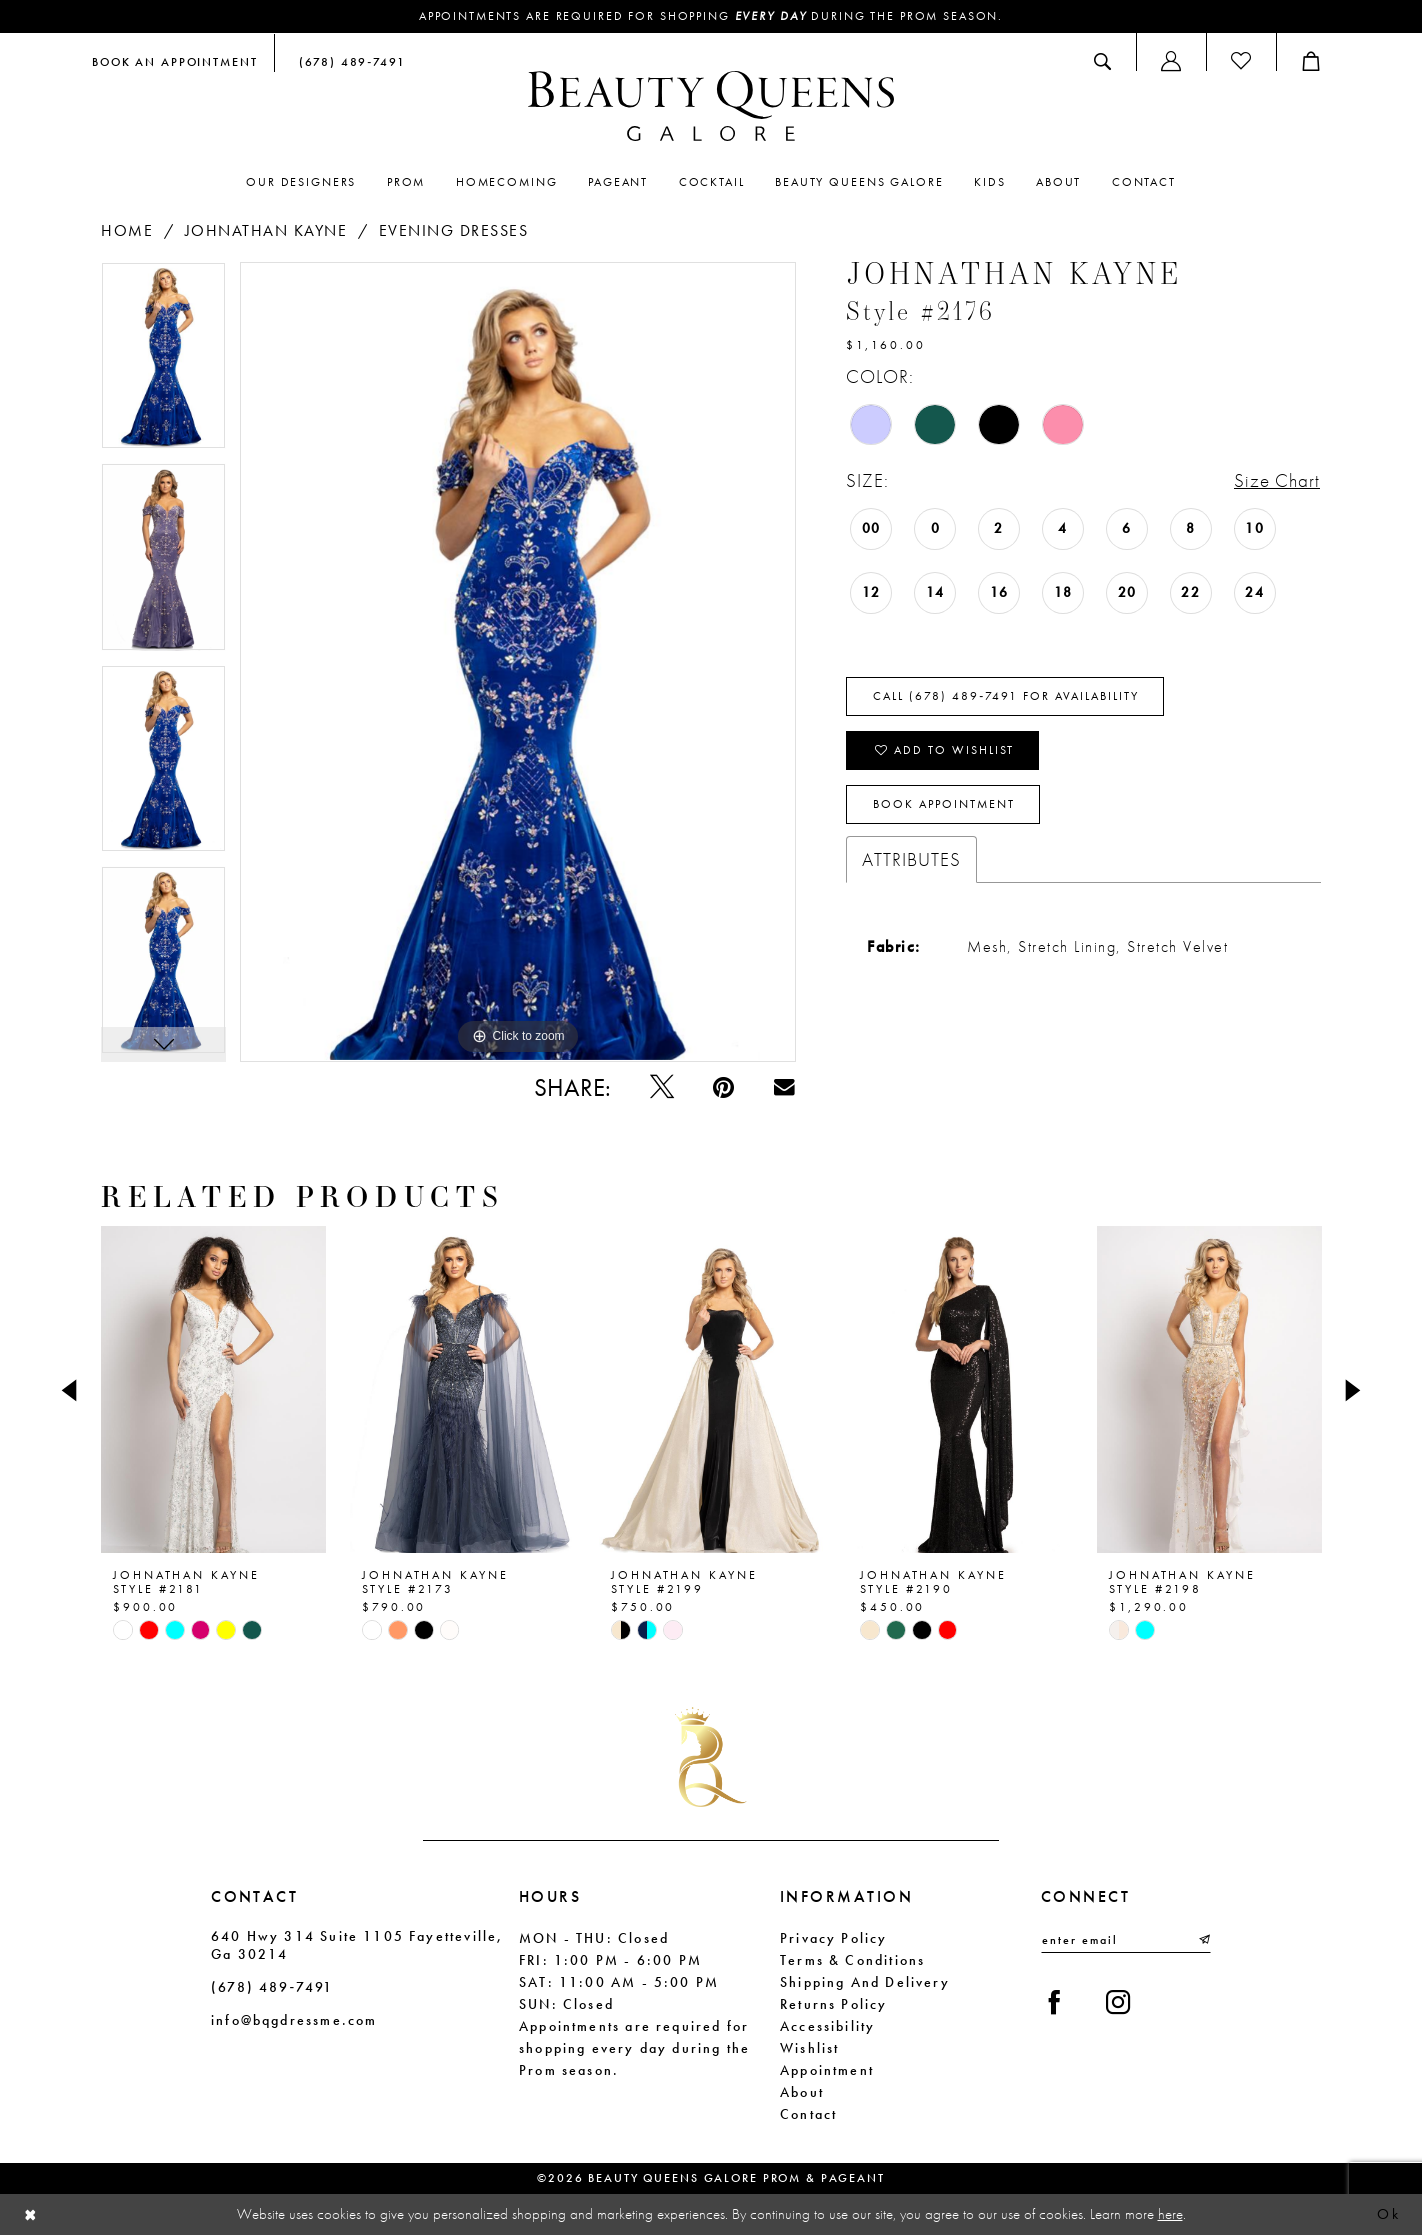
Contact (808, 2114)
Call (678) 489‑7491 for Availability (1006, 697)
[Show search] (1102, 61)
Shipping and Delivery (865, 1982)
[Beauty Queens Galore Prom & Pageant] (711, 106)
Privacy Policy (834, 1938)
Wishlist (809, 2048)
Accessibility (827, 2026)
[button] (1171, 61)
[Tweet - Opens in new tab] (661, 1087)
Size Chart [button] (1277, 481)
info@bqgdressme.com (294, 2020)
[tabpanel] (163, 363)
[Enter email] (1126, 1940)
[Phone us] (348, 61)
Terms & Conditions (852, 1960)
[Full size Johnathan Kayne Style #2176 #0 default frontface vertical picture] (518, 662)
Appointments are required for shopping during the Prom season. (711, 17)
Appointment (827, 2070)
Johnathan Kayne (266, 230)
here (1170, 2214)
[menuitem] (175, 61)
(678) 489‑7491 (272, 1987)
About (802, 2092)
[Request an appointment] (175, 61)
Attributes (911, 859)
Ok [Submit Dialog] (1388, 2215)
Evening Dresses (454, 230)
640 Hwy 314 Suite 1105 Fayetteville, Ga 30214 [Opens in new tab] (357, 1945)
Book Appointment (944, 805)
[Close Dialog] (31, 2215)
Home (127, 230)
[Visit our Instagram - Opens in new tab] (1119, 2003)
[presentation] (213, 1391)
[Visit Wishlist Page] (1241, 61)
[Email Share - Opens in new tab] (784, 1087)
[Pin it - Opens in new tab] (723, 1087)
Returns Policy (834, 2004)
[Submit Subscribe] (1203, 1940)
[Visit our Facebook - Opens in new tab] (1054, 2003)
